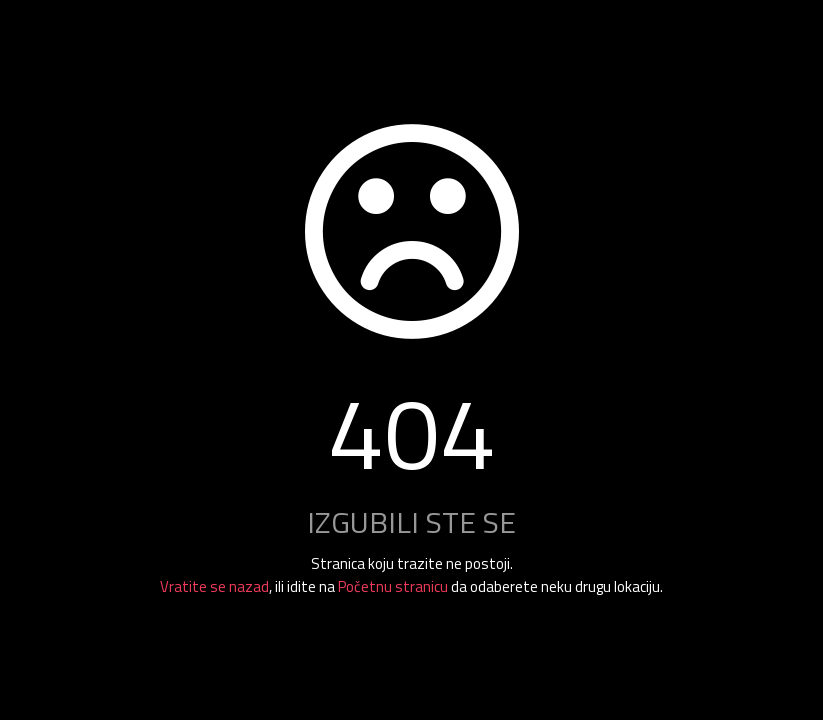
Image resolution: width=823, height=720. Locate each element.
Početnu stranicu (393, 586)
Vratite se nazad (214, 586)
